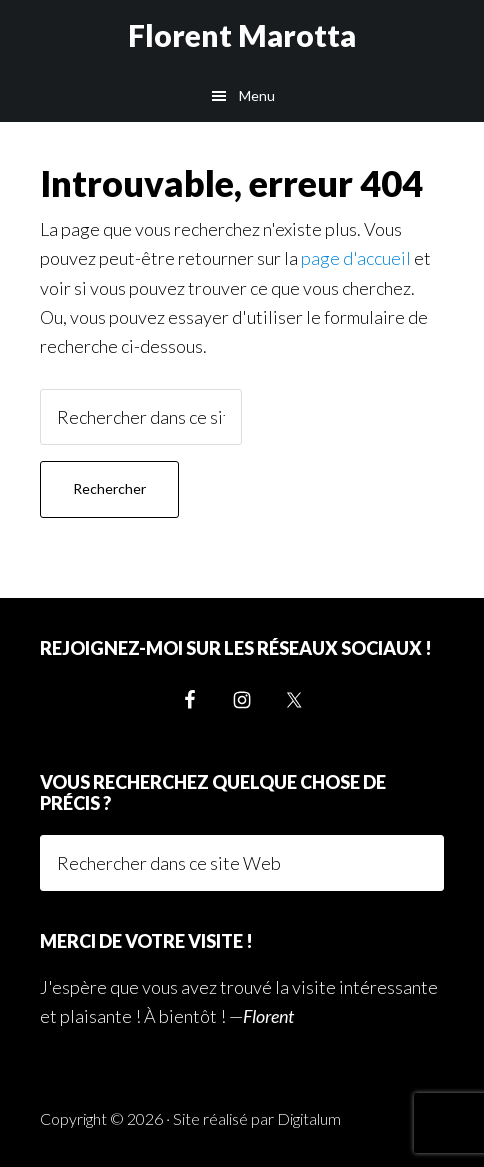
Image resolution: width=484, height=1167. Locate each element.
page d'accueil (356, 258)
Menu (257, 95)
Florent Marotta (242, 35)
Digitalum (309, 1118)
